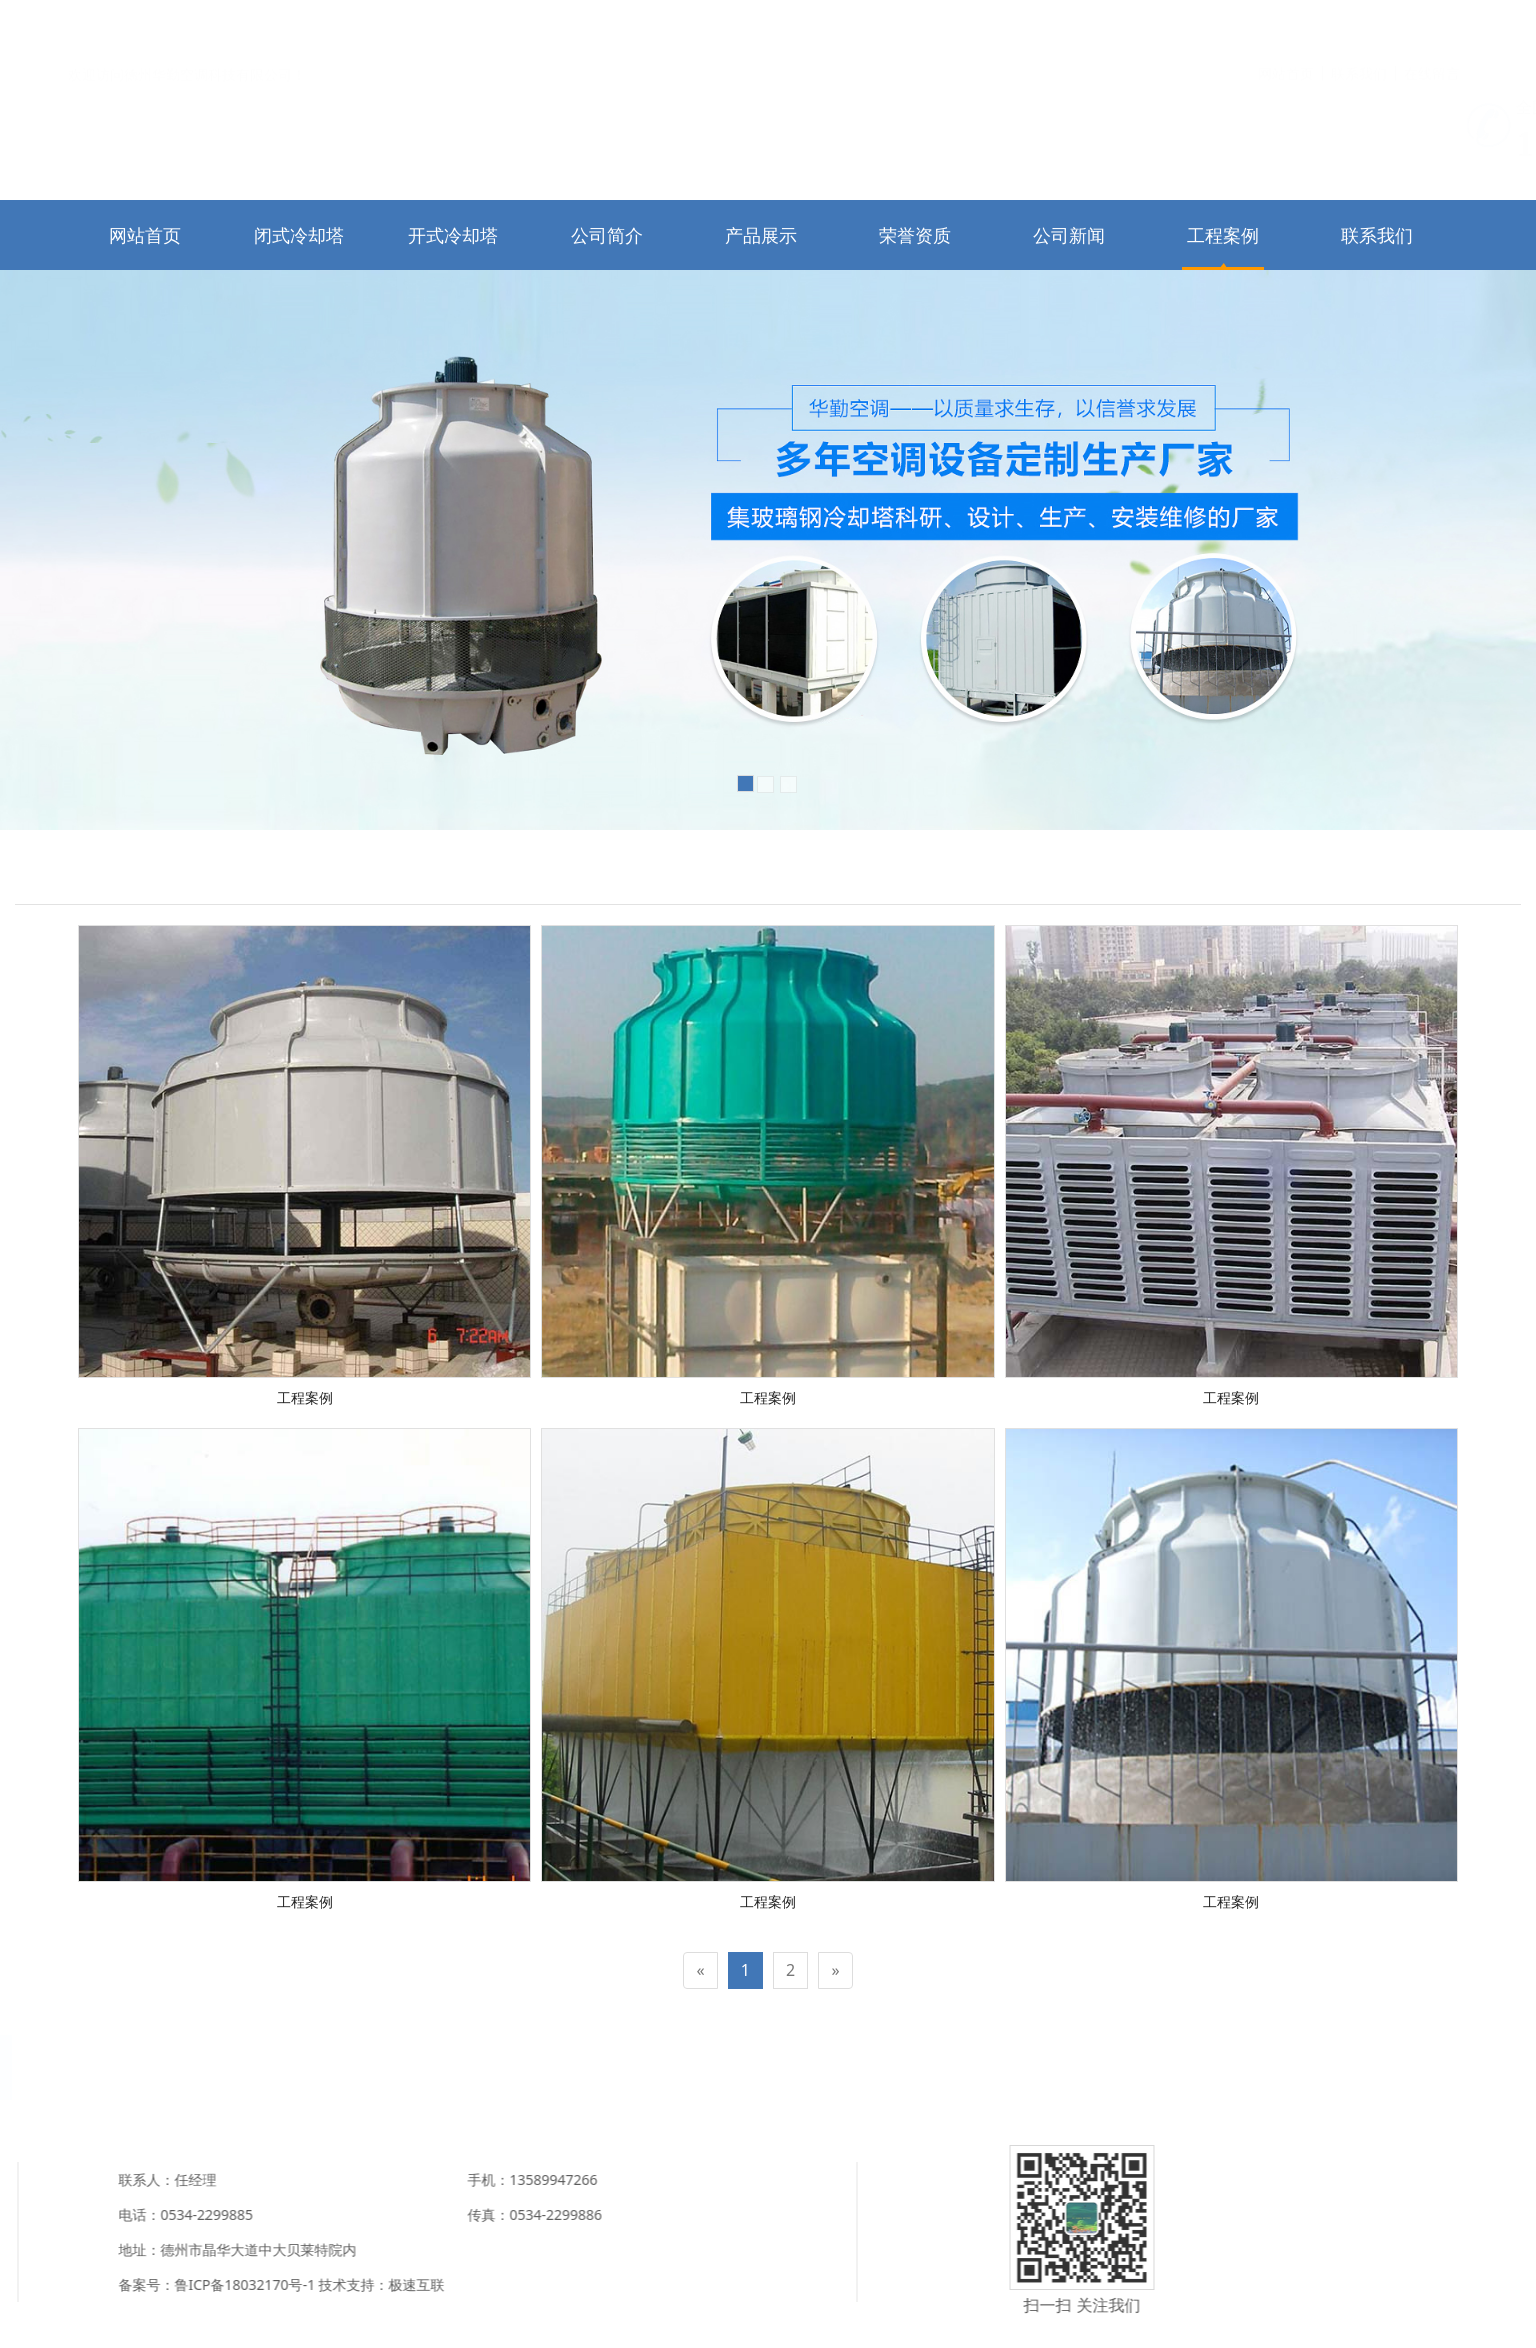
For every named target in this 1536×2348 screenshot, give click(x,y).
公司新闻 (1069, 235)
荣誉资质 (915, 235)
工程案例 (1223, 235)
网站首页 (1286, 26)
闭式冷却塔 (299, 235)
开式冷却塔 (453, 235)
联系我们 (1359, 26)
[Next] (835, 1970)
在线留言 (1432, 26)
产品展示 (761, 235)
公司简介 (607, 235)
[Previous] (700, 1970)
